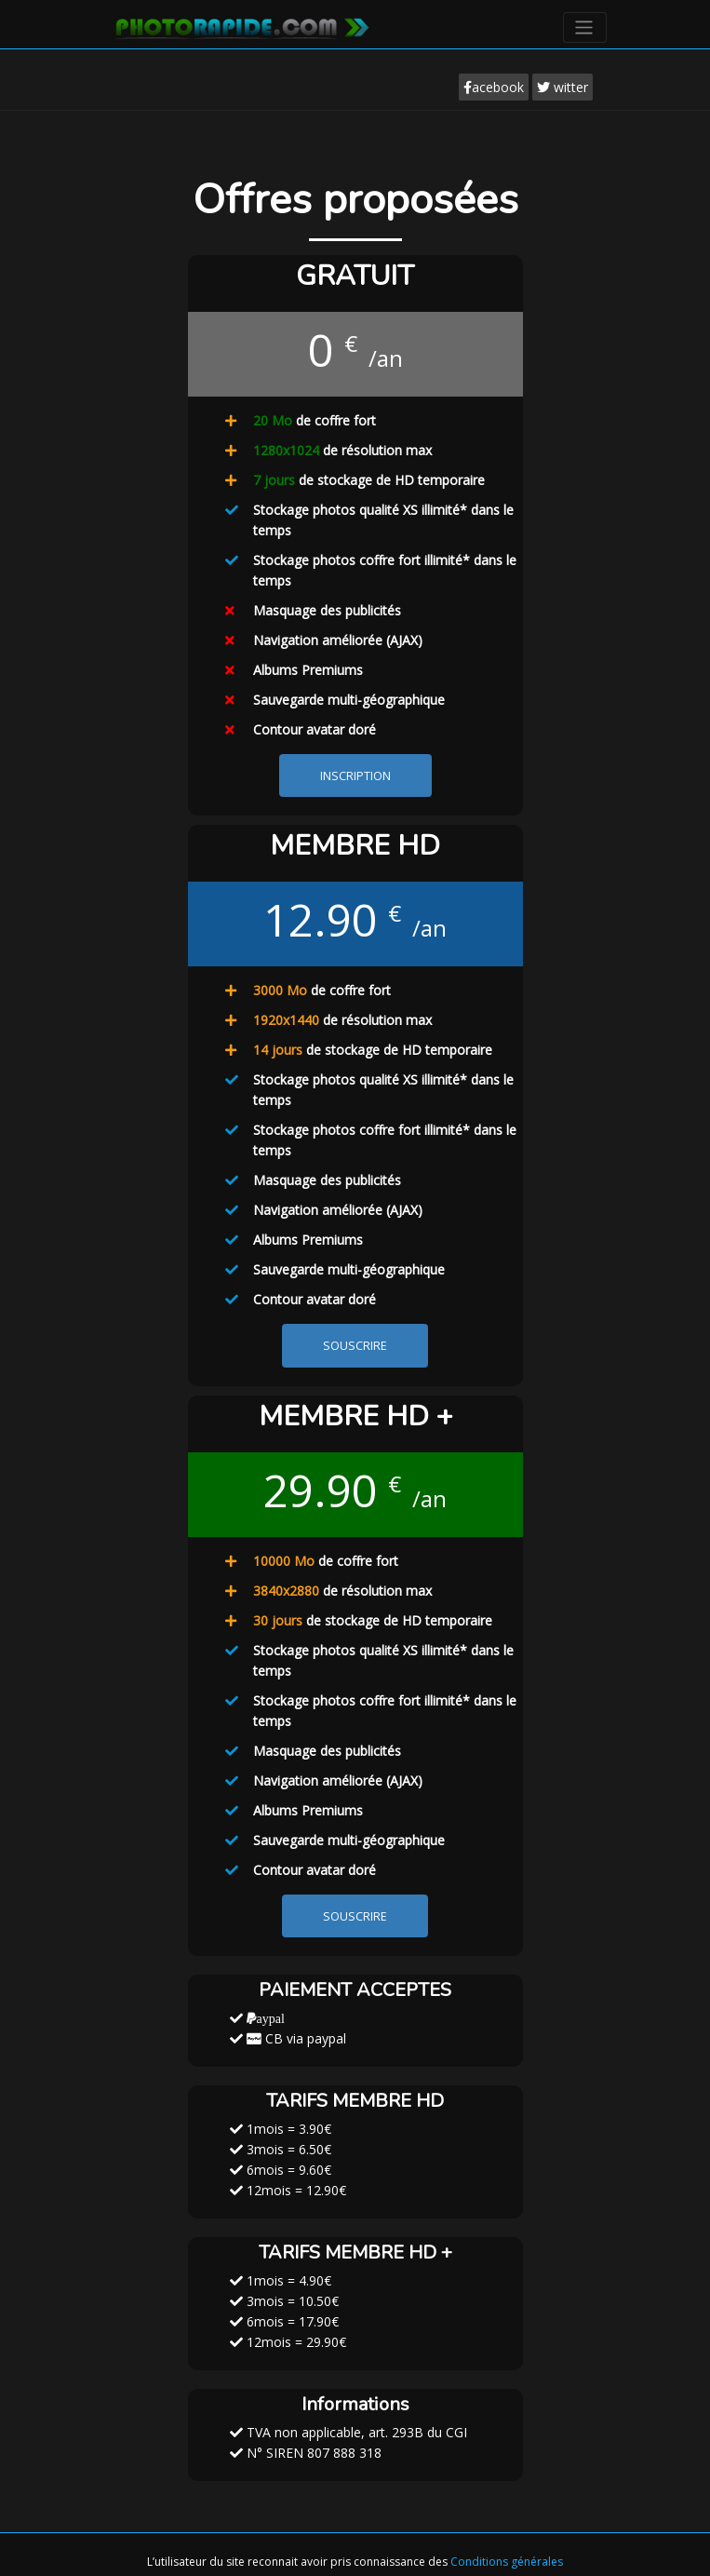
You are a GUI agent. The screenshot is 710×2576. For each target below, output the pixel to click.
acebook (493, 87)
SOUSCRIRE (355, 1346)
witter (562, 87)
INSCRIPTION (355, 776)
